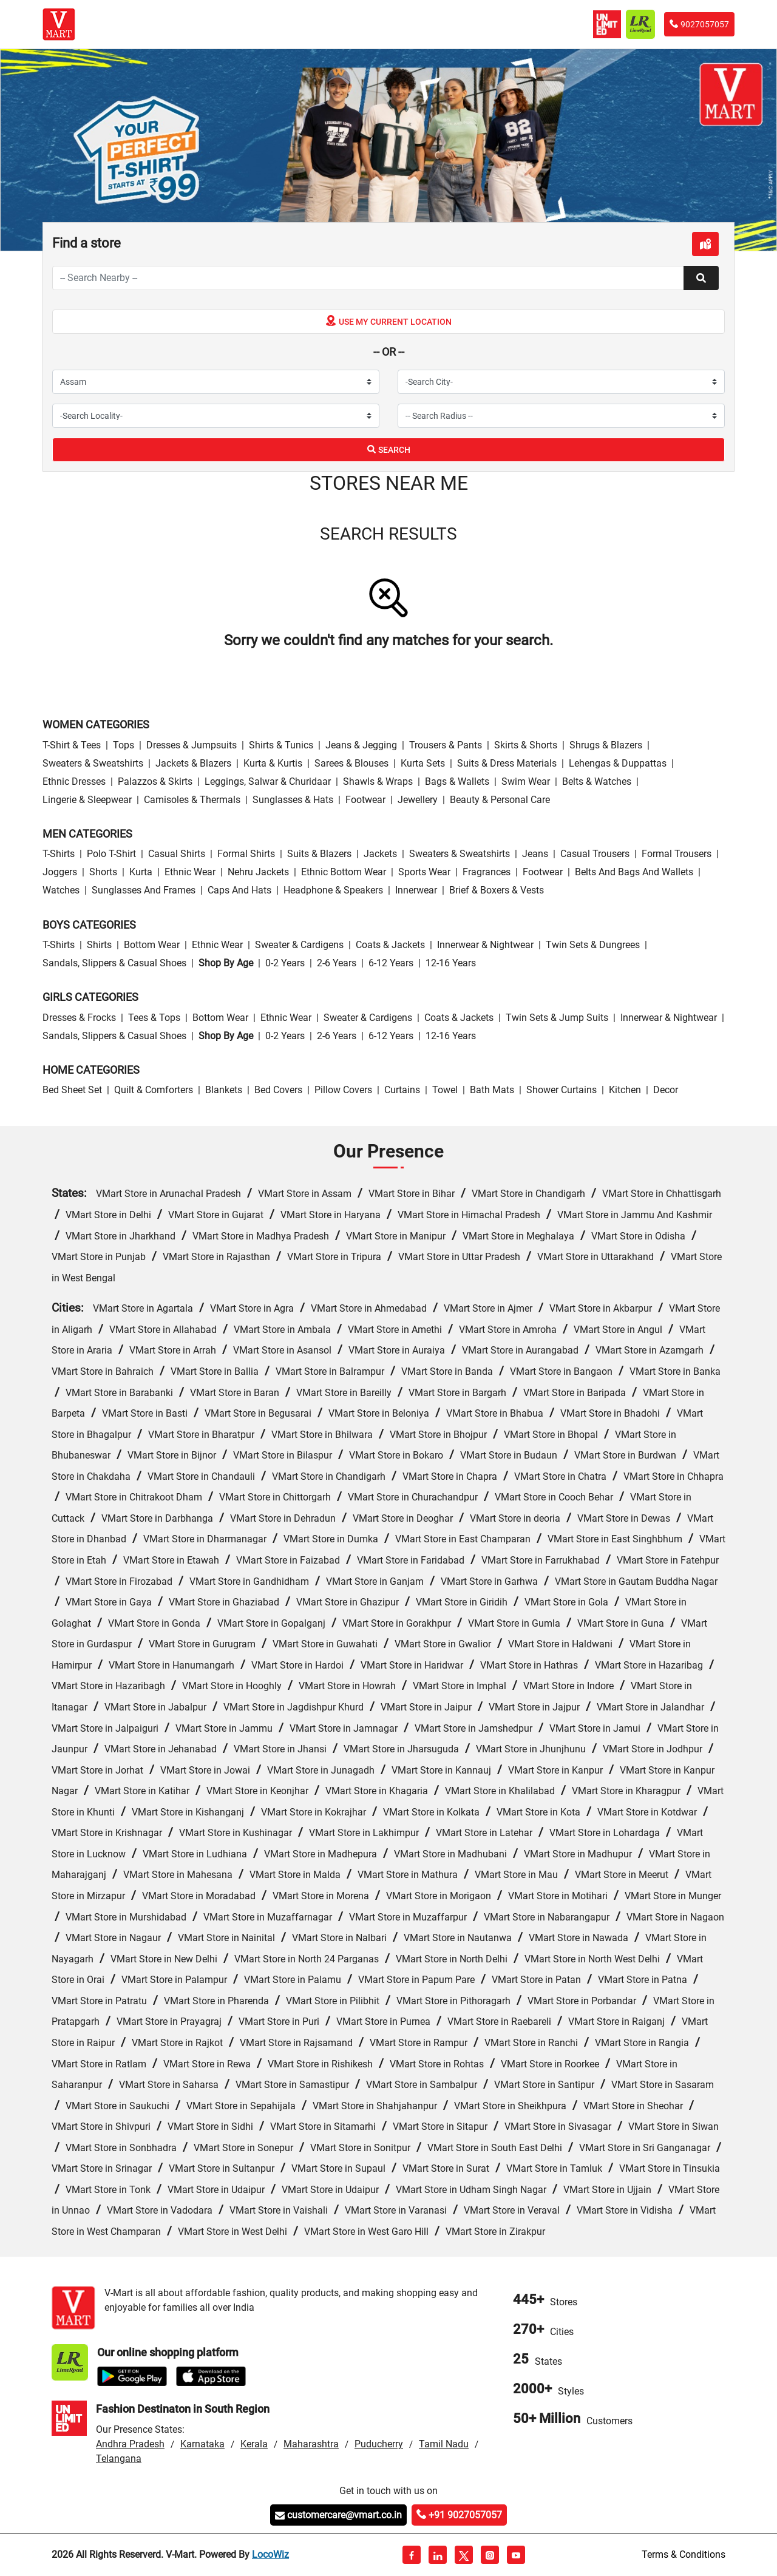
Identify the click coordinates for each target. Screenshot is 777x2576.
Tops (123, 745)
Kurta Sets (423, 763)
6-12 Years (390, 963)
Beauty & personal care (500, 799)
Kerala (254, 2444)
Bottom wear (152, 945)
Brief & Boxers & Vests (496, 890)
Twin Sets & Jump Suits (557, 1017)
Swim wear (525, 781)
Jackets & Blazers (193, 763)
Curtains (402, 1090)
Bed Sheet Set (72, 1090)
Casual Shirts (176, 853)
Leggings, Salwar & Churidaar (268, 781)
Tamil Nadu (444, 2444)
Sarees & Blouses (351, 763)
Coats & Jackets (390, 945)
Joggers (59, 872)
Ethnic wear (190, 872)
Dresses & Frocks (79, 1017)
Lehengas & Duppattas (618, 763)
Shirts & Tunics (281, 745)
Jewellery (418, 799)
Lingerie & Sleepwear (87, 799)
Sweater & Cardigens (299, 945)
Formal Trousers (676, 853)
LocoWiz (270, 2554)
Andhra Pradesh (130, 2444)
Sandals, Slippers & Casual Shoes (114, 963)
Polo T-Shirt (111, 853)
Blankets (223, 1090)
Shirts (99, 945)
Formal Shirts (246, 853)
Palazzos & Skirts (155, 781)
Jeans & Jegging (361, 745)
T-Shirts (58, 853)
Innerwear (416, 890)
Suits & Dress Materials (507, 763)
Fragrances (487, 872)
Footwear (365, 799)
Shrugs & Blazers (605, 745)
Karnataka (202, 2444)
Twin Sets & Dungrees (593, 945)
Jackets (380, 853)
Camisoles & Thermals (192, 799)
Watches (61, 890)
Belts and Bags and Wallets (634, 872)
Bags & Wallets (457, 781)
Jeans (535, 853)
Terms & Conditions (683, 2554)
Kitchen (625, 1090)
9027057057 (699, 24)
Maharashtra (311, 2444)
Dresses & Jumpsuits (191, 745)
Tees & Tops (154, 1017)
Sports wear (424, 872)
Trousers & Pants (445, 745)
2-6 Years (336, 963)
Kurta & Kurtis (272, 763)
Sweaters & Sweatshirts (92, 763)
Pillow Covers (343, 1090)
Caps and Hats (239, 890)
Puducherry (379, 2444)
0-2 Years (285, 963)
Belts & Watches (596, 781)
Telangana (118, 2458)
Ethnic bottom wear (343, 872)
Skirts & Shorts (525, 745)
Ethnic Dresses (74, 781)
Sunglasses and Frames (143, 890)
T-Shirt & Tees (71, 745)
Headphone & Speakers (333, 890)
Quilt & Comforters (153, 1090)
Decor (665, 1090)
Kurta (140, 872)
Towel (445, 1090)
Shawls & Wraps (378, 781)
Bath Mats (492, 1090)
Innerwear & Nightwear (485, 945)
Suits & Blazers (319, 853)
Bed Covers (278, 1090)
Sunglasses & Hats (293, 799)
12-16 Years (451, 963)
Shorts (103, 872)
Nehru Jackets (258, 872)
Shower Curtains (561, 1090)
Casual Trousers (594, 853)
